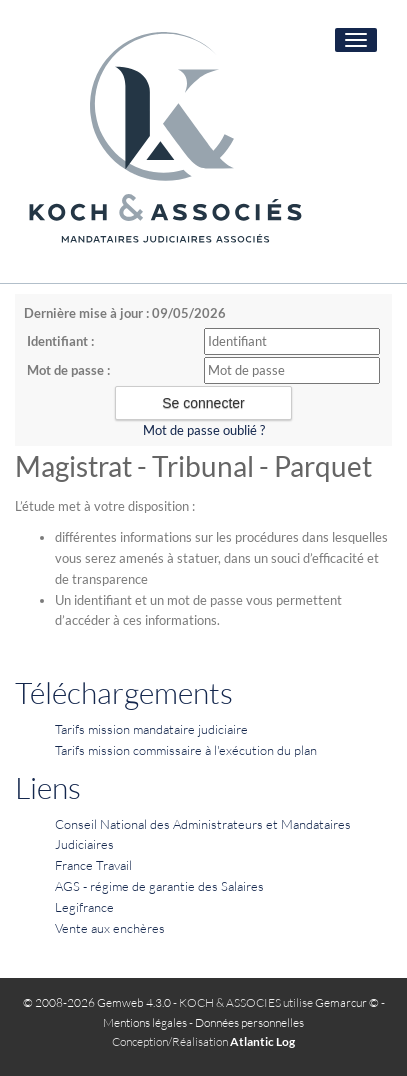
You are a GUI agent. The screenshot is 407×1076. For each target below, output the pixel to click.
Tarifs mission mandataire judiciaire (151, 729)
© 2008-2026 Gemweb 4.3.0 (97, 1002)
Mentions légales (145, 1022)
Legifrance (84, 907)
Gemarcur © (347, 1002)
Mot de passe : (68, 370)
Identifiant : (60, 341)
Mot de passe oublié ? (204, 430)
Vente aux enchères (110, 928)
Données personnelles (249, 1022)
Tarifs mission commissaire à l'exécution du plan (186, 750)
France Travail (93, 865)
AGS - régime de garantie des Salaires (159, 886)
